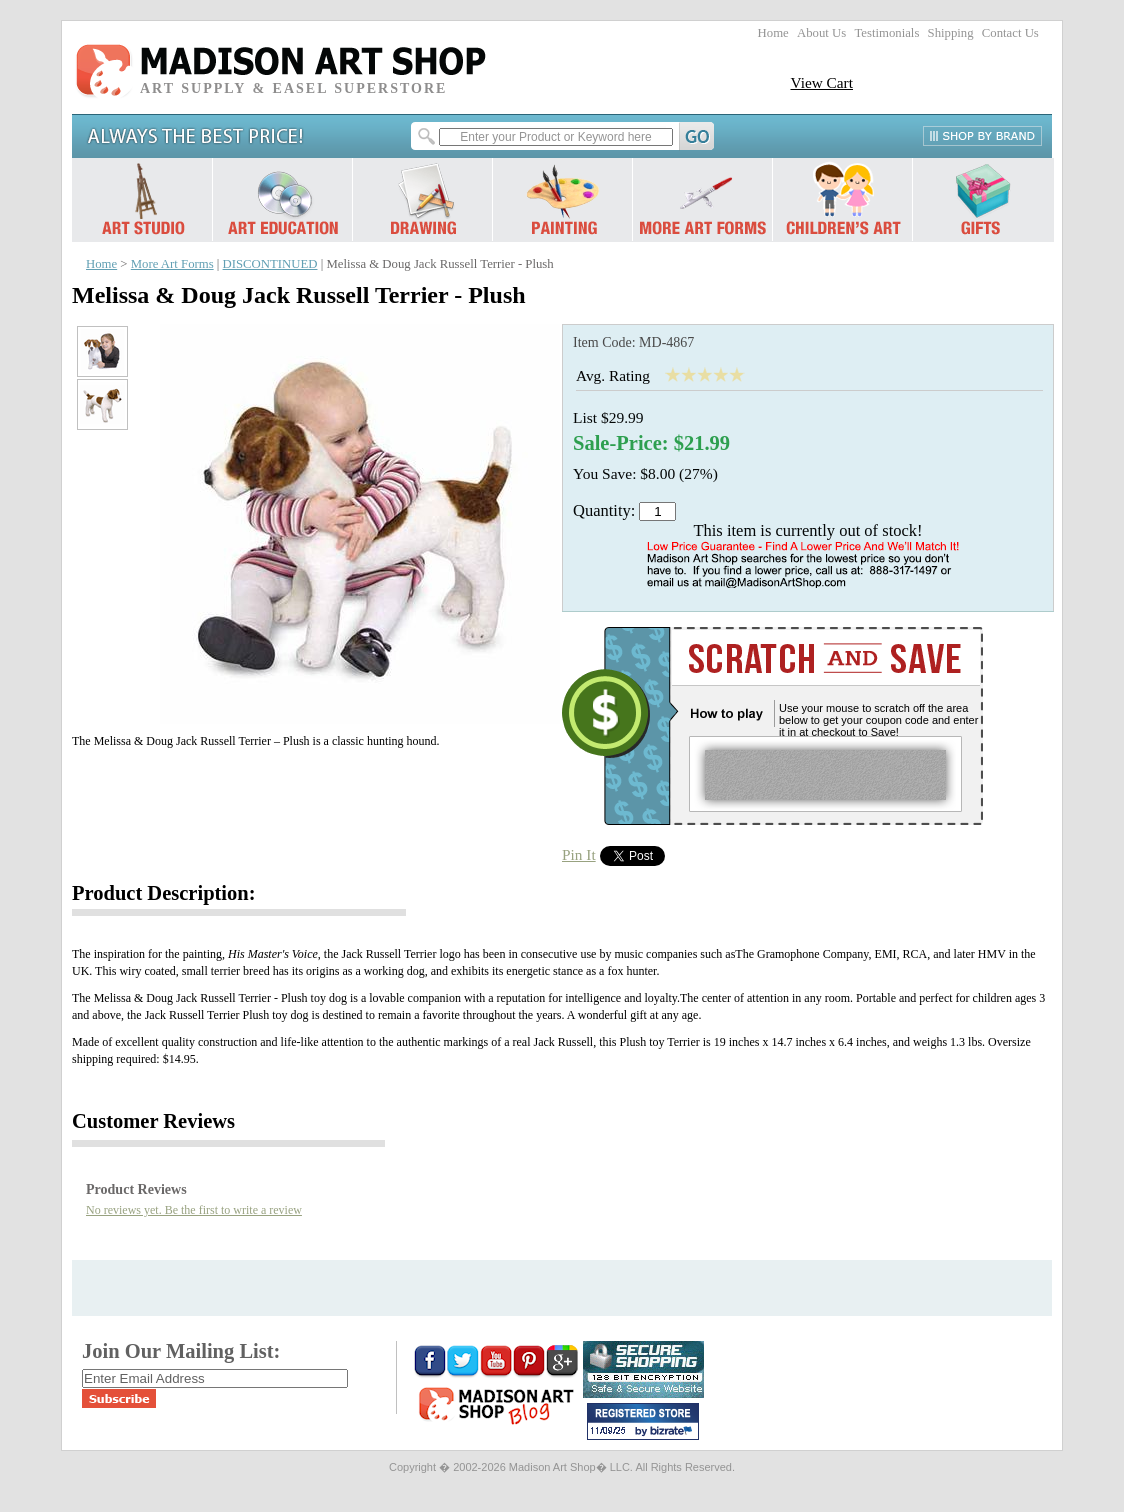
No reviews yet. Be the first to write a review (194, 1210)
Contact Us (1010, 33)
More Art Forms (172, 264)
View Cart (821, 82)
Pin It (579, 854)
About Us (821, 33)
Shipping (951, 33)
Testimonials (886, 33)
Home (773, 33)
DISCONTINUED (270, 264)
